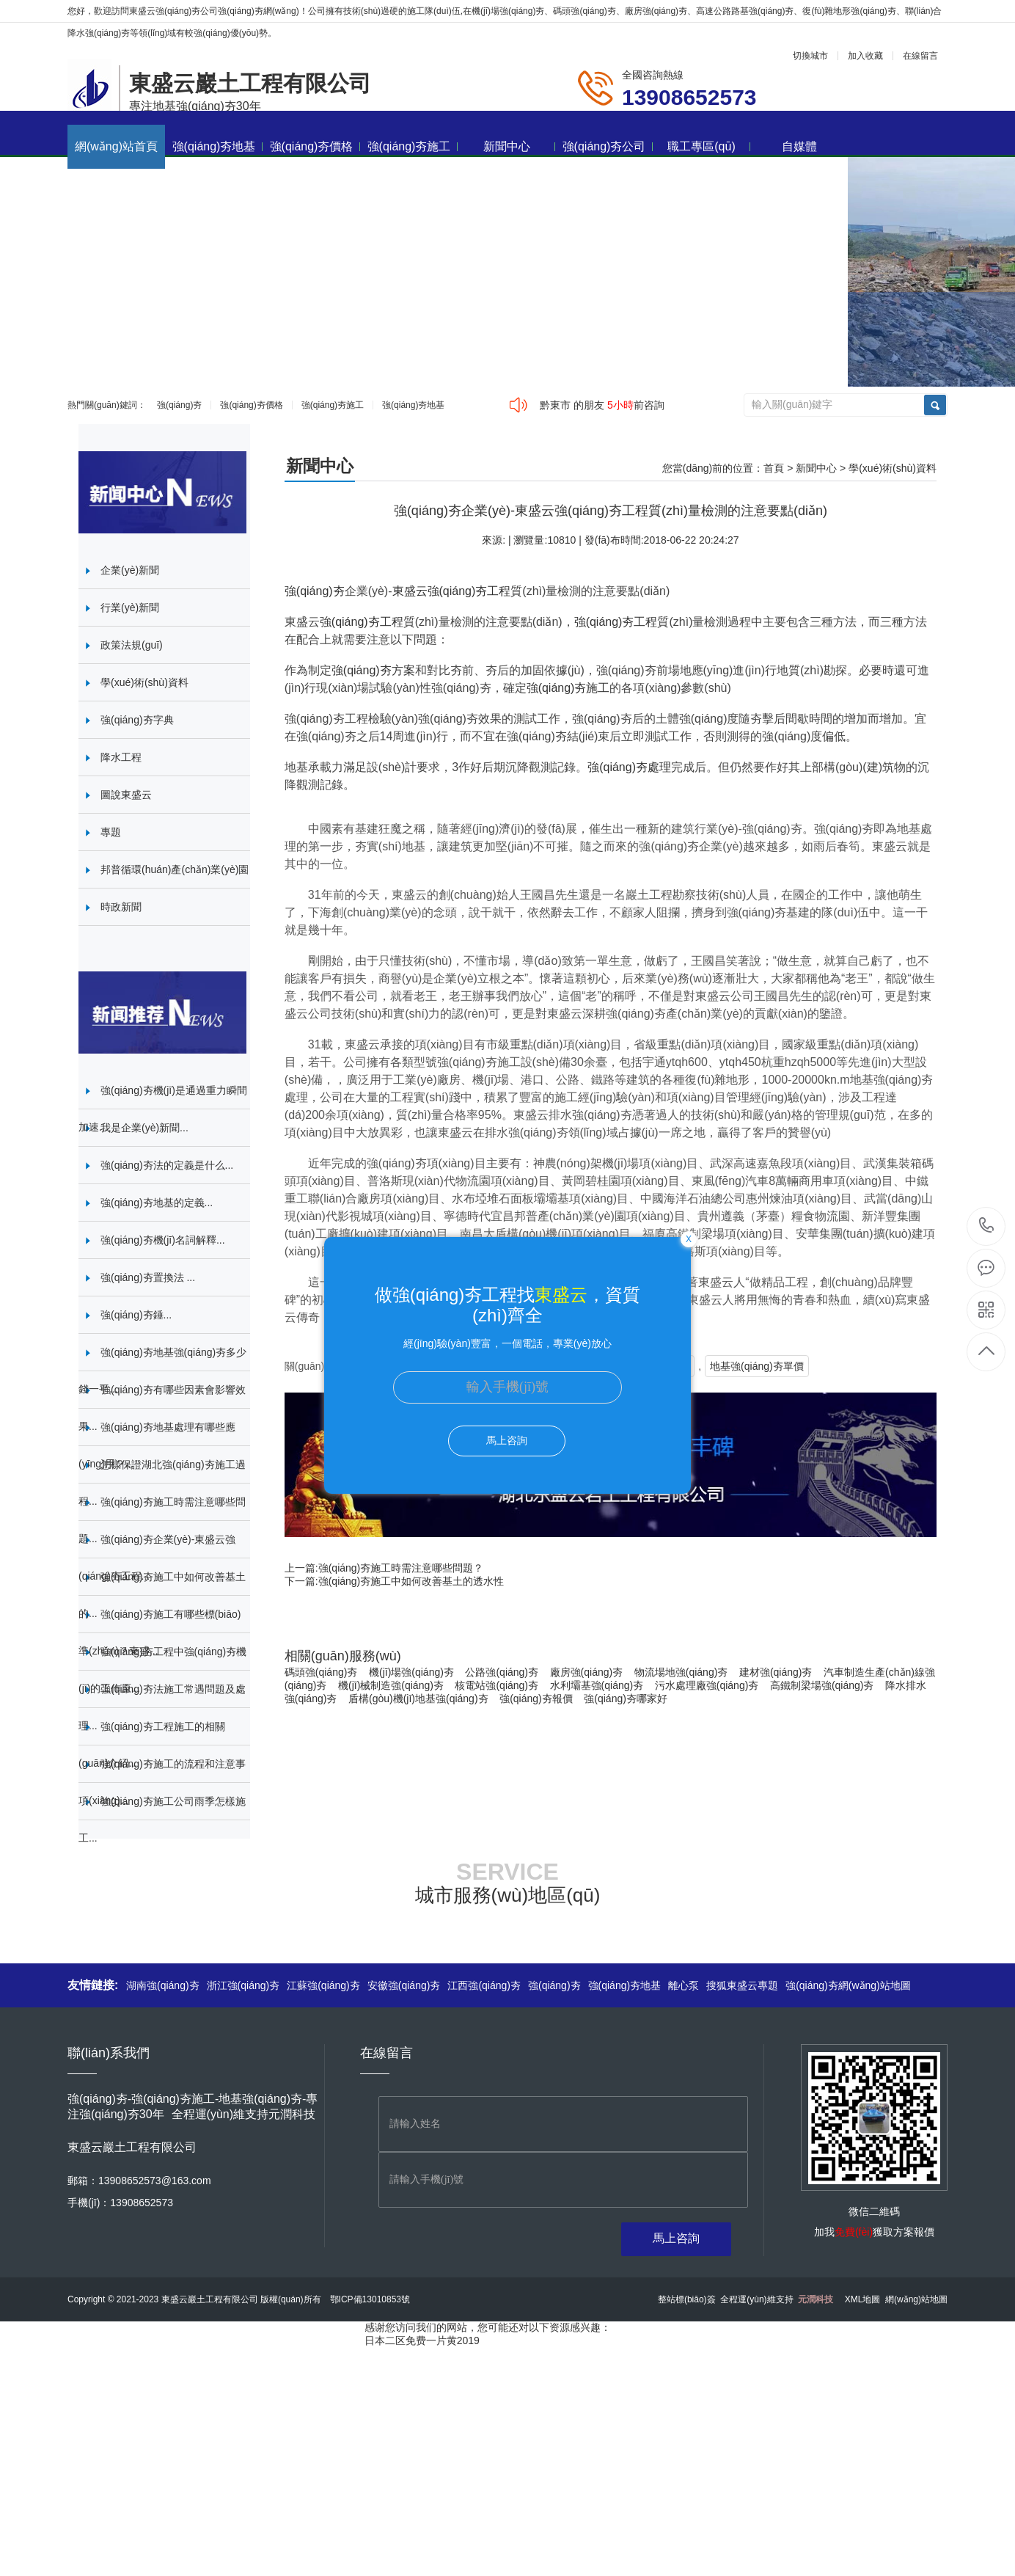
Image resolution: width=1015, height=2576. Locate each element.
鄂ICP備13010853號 (370, 2299)
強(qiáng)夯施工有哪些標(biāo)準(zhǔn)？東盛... (159, 1632)
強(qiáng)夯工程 (469, 591)
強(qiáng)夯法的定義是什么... (166, 1165)
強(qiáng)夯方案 (373, 670)
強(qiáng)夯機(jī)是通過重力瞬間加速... (162, 1108)
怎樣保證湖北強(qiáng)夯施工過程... (162, 1483)
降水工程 (121, 757)
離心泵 (683, 1985)
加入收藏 (865, 56)
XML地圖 (863, 2299)
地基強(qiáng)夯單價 (757, 1366)
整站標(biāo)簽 (687, 2299)
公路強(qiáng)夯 (501, 1672)
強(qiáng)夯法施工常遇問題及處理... (162, 1707)
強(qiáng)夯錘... (136, 1315)
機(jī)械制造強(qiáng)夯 (391, 1685)
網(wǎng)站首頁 (116, 146)
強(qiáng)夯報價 (536, 1698)
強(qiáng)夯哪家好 (625, 1698)
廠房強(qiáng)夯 (586, 1672)
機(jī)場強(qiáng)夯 (411, 1672)
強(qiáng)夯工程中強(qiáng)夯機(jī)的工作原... (162, 1670)
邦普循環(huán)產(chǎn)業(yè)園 (174, 869)
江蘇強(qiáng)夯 (323, 1985)
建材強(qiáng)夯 (776, 1672)
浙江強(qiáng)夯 (243, 1985)
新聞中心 (519, 146)
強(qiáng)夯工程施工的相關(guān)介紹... (151, 1745)
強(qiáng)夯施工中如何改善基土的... (162, 1595)
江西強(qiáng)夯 (484, 1985)
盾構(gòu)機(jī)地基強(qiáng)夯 (418, 1698)
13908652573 (986, 1225)
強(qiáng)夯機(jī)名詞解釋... (162, 1240)
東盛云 (410, 591)
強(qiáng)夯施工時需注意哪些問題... (162, 1520)
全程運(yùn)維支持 (776, 2299)
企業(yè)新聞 (129, 570)
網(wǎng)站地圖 (916, 2299)
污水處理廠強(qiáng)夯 (707, 1685)
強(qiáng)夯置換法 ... (147, 1277)
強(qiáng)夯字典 (137, 720)
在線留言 (920, 56)
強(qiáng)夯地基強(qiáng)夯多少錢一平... (162, 1370)
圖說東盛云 (126, 794)
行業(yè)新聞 (129, 607)
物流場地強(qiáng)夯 (681, 1672)
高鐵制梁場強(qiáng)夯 (822, 1685)
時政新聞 (121, 907)
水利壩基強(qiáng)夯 (597, 1685)
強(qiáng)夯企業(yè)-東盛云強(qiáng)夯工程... (156, 1557)
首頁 (773, 468)
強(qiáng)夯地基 (217, 146)
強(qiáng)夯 (179, 405)
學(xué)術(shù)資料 (893, 468)
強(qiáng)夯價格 (315, 146)
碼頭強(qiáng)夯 (321, 1672)
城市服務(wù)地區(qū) (508, 1895)
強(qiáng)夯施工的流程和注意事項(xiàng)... (162, 1782)
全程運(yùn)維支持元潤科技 (243, 2114)
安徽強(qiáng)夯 (404, 1985)
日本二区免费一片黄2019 (422, 2340)
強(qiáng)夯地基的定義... (156, 1202)
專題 (110, 832)
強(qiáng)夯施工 (412, 146)
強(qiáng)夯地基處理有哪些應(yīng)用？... (156, 1445)
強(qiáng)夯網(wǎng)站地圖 (848, 1985)
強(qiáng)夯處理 (629, 767)
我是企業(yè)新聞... (144, 1128)
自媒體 (799, 146)
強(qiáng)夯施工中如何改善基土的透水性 (411, 1581)
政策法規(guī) (131, 645)
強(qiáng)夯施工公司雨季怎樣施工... (162, 1819)
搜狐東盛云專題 (742, 1985)
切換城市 (810, 56)
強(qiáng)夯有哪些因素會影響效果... (162, 1408)
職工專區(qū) (708, 146)
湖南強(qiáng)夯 (162, 1985)
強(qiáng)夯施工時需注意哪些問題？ (401, 1568)
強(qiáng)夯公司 (608, 146)
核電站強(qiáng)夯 (496, 1685)
